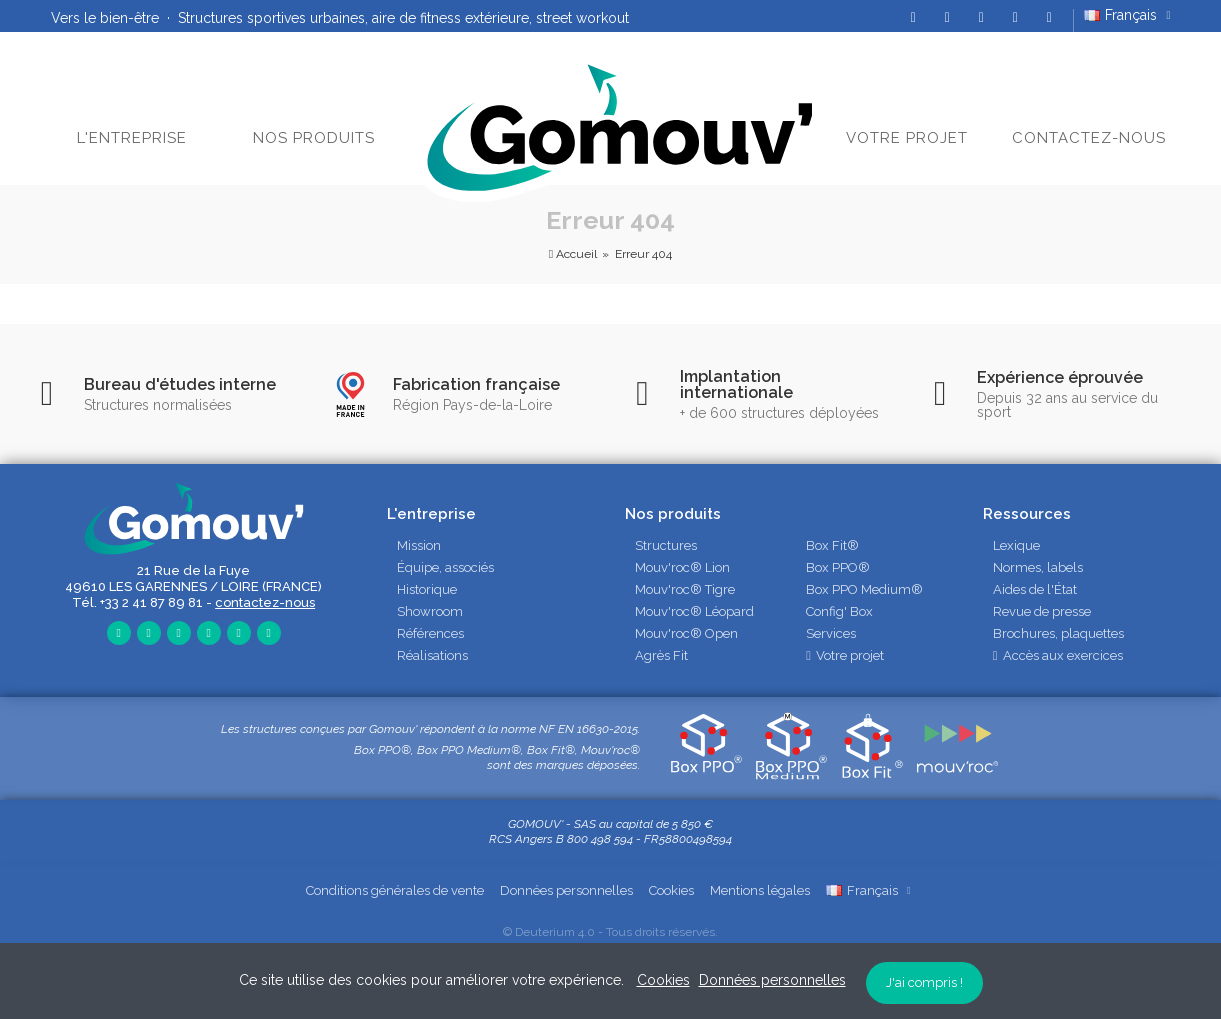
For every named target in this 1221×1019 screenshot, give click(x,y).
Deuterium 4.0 (555, 932)
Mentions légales (760, 890)
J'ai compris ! (924, 982)
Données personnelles (566, 890)
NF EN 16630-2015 (588, 729)
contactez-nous (265, 602)
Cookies (671, 890)
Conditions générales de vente (395, 890)
